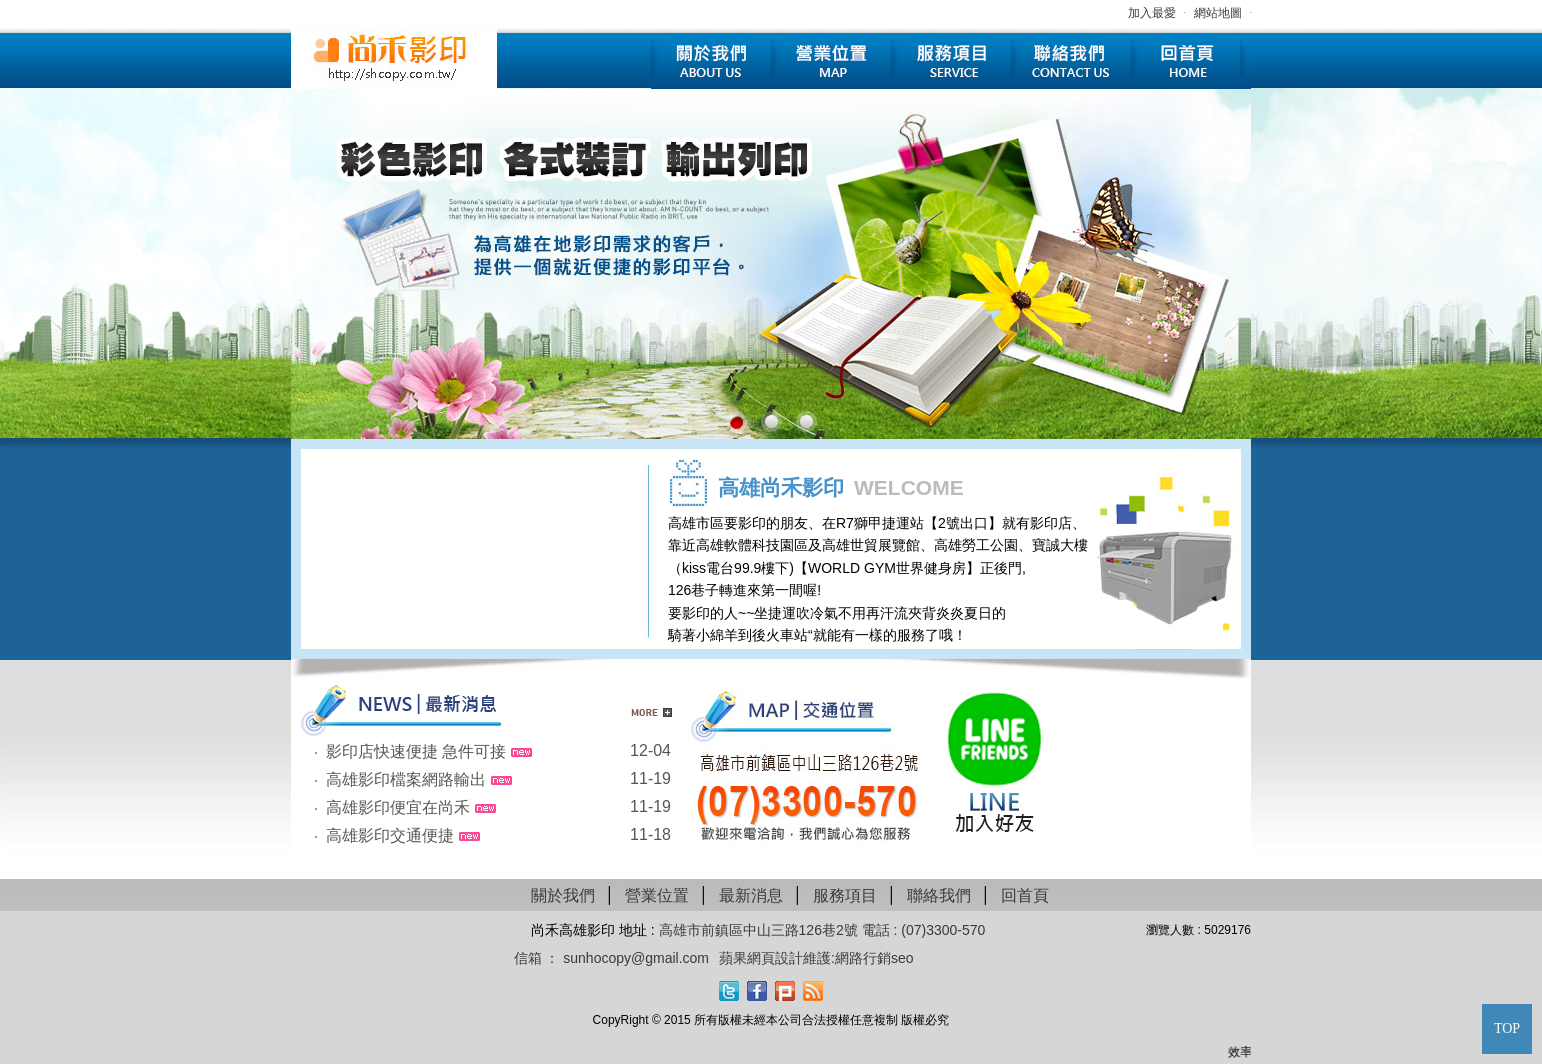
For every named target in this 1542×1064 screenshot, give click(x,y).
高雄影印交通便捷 (390, 835)
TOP (1507, 1028)
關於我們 (711, 61)
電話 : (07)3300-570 (924, 930)
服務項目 (951, 61)
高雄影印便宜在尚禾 (398, 807)
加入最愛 (1152, 13)
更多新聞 (651, 712)
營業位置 (831, 61)
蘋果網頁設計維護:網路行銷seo (816, 958)
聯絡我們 (1071, 61)
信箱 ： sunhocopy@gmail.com (612, 958)
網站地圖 (1218, 13)
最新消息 (751, 895)
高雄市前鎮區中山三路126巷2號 (760, 930)
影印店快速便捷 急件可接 (416, 751)
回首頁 (1191, 61)
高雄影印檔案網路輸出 (406, 779)
